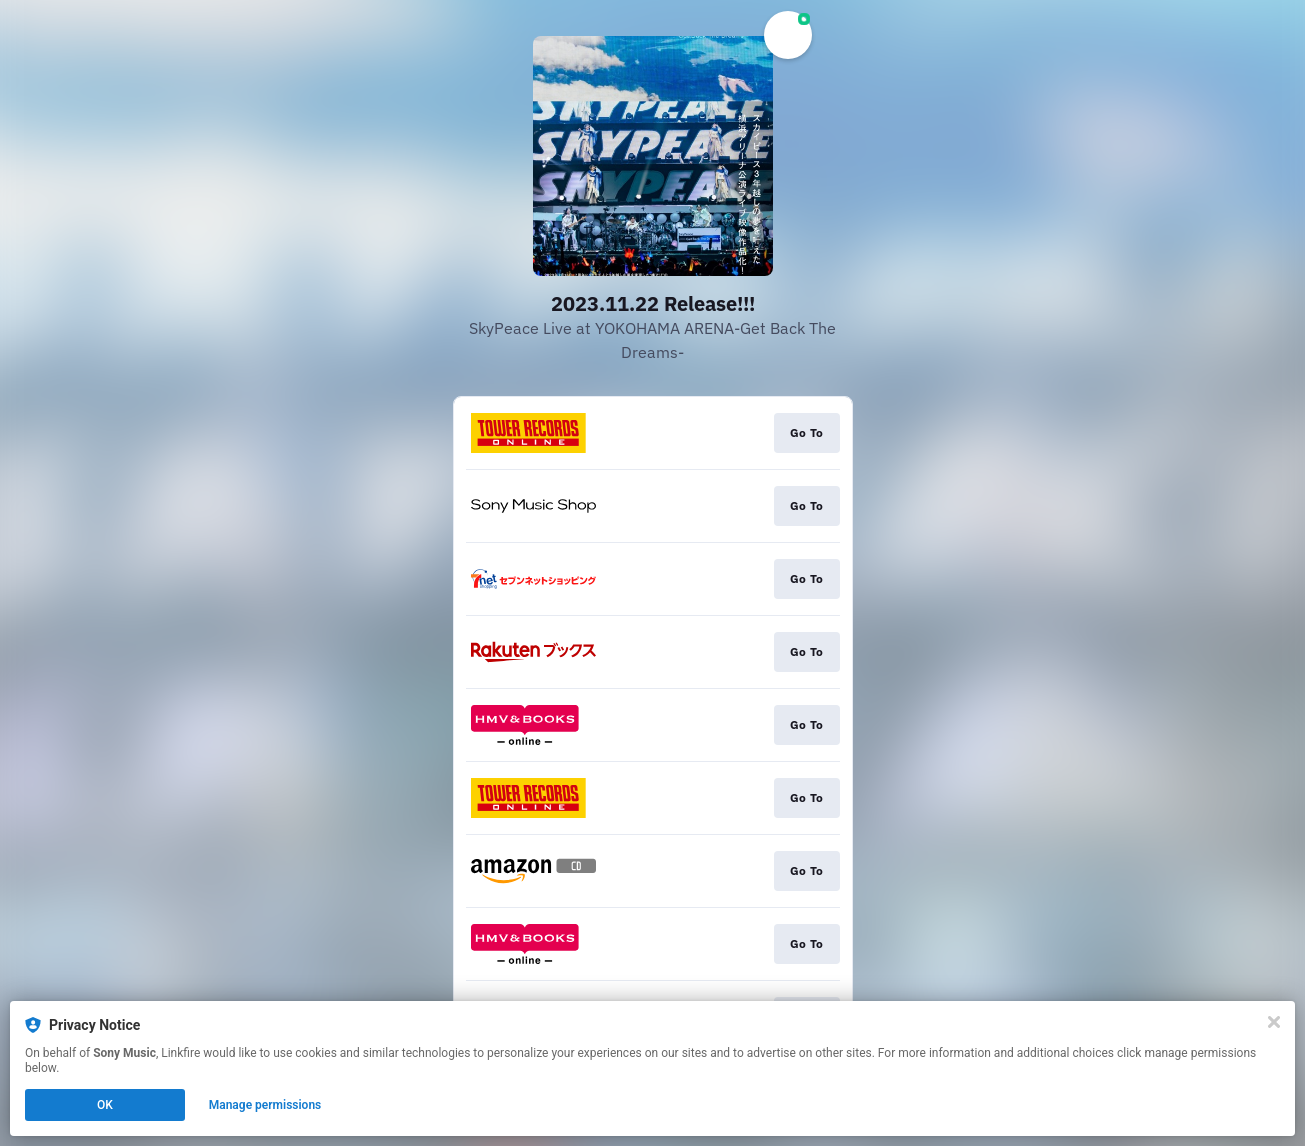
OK (105, 1105)
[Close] (1274, 1022)
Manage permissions (265, 1105)
